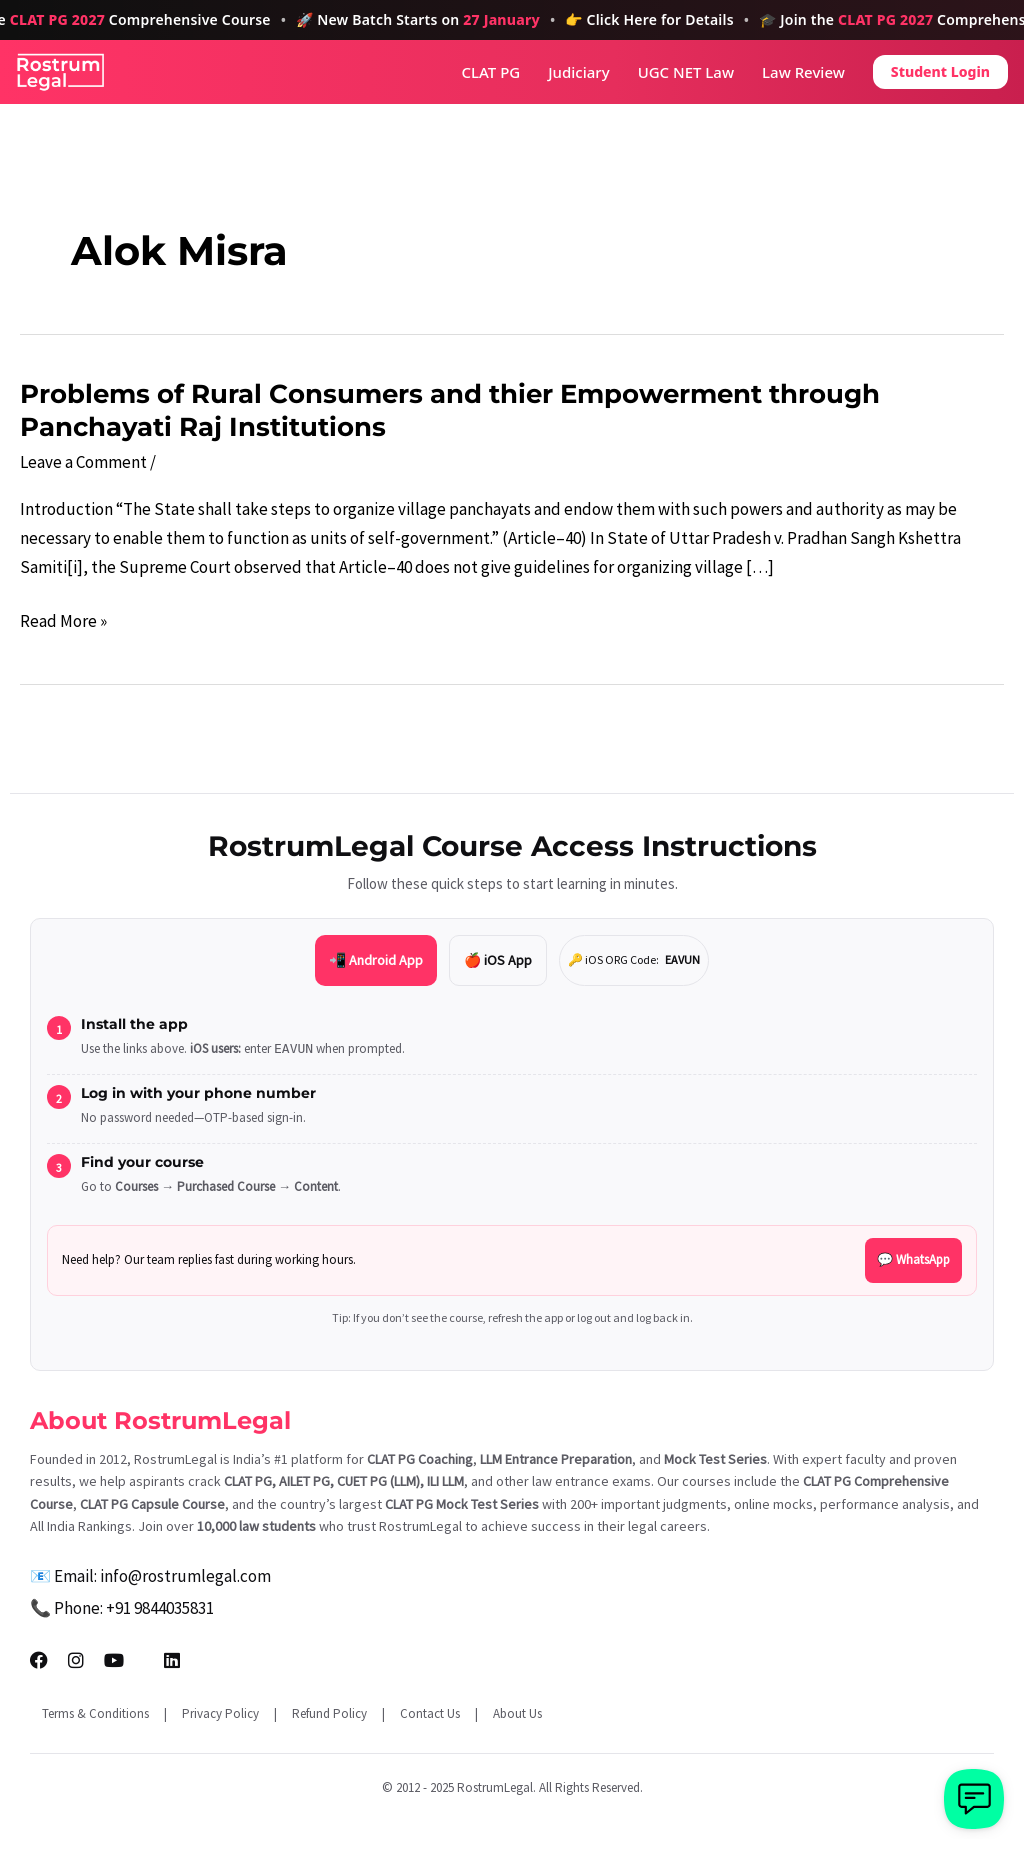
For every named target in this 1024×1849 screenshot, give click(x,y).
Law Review (803, 72)
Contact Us (430, 1713)
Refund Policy (329, 1713)
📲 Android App (376, 960)
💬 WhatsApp (913, 1259)
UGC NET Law (686, 72)
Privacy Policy (220, 1713)
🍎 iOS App (498, 960)
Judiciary (578, 72)
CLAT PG (491, 72)
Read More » (63, 621)
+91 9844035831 (160, 1608)
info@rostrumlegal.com (185, 1576)
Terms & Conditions (95, 1713)
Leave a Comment (83, 462)
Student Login (940, 71)
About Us (517, 1713)
